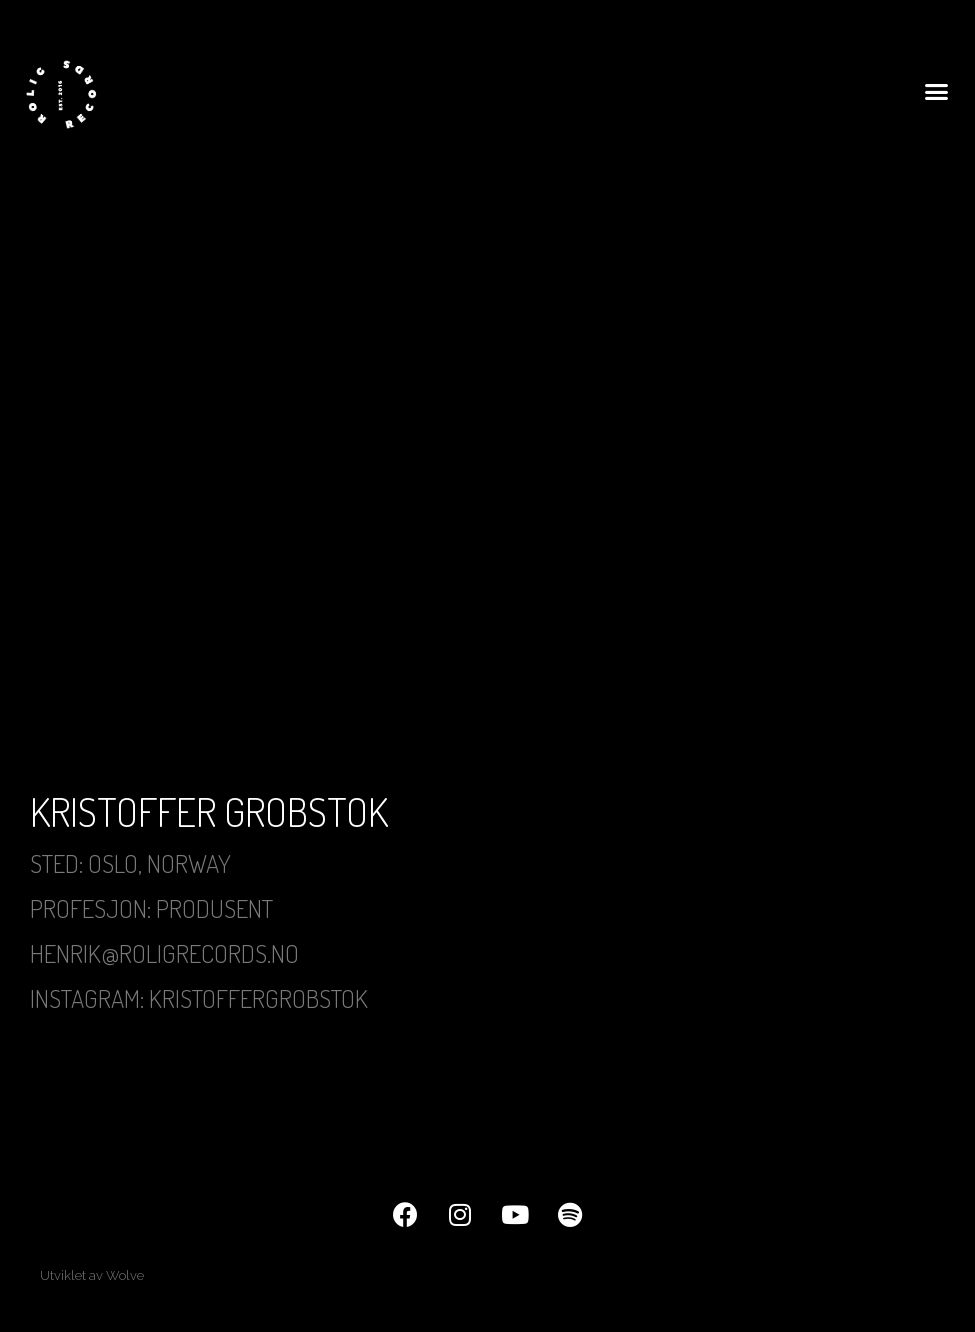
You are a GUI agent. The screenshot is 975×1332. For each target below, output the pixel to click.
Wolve (125, 1275)
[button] (936, 91)
